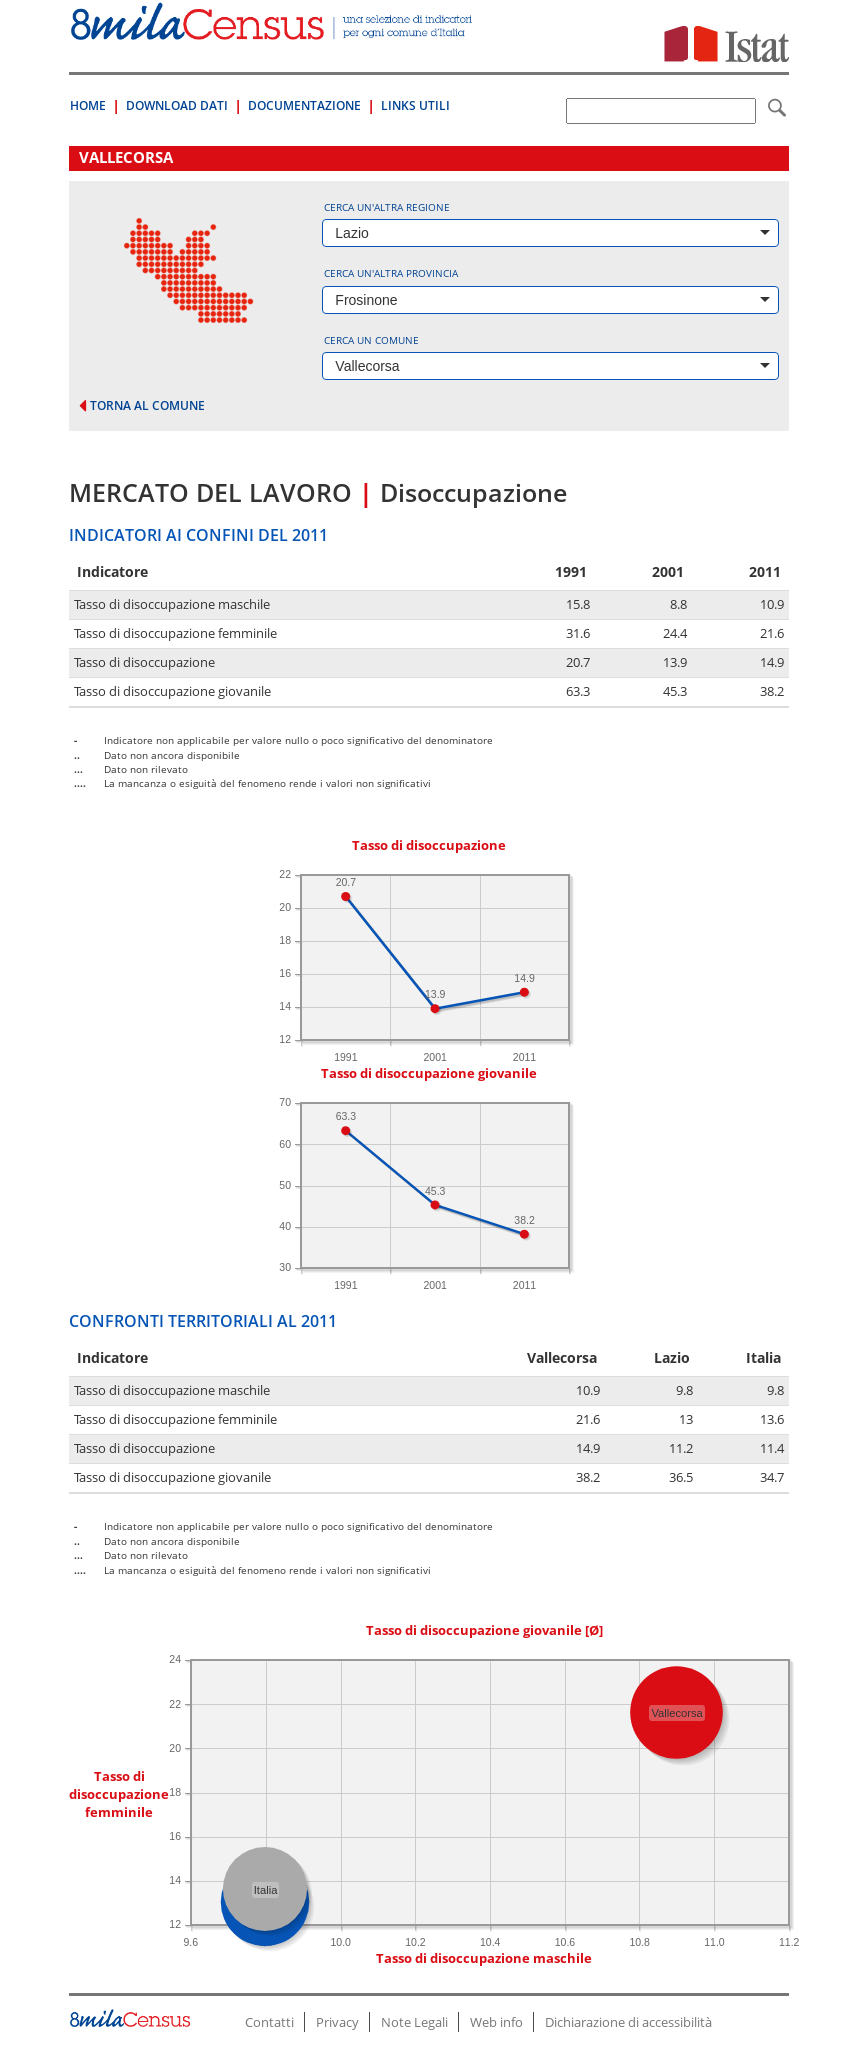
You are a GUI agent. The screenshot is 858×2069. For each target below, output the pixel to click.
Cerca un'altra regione (387, 207)
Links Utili (415, 105)
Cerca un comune (371, 340)
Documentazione (304, 105)
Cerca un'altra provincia (391, 273)
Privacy (337, 2022)
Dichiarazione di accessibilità (628, 2022)
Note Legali (414, 2022)
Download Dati (177, 105)
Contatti (269, 2022)
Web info (496, 2022)
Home (88, 105)
